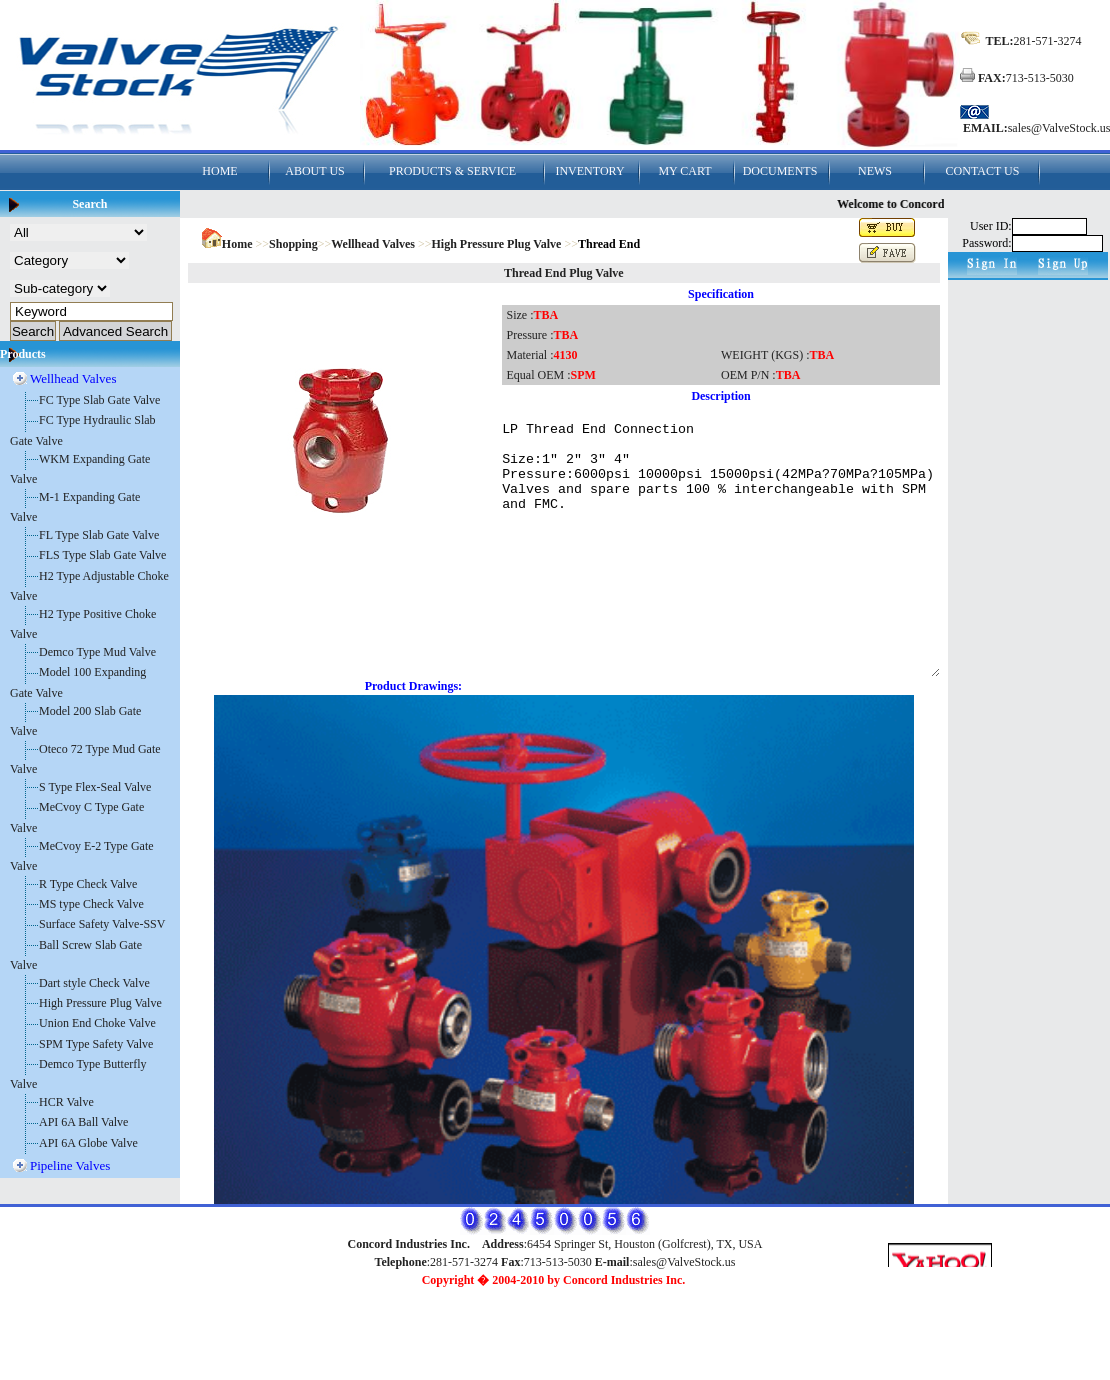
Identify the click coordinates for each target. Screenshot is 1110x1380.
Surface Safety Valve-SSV (102, 924)
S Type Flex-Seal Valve (95, 787)
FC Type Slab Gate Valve (99, 400)
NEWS (875, 171)
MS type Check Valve (91, 904)
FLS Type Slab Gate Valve (102, 555)
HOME (219, 171)
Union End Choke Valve (97, 1023)
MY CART (684, 171)
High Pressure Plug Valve (100, 1003)
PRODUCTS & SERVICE (452, 171)
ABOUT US (314, 171)
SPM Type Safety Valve (96, 1044)
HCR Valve (66, 1102)
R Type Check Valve (88, 884)
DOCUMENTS (780, 171)
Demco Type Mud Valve (97, 652)
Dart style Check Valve (94, 983)
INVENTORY (589, 171)
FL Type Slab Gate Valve (99, 535)
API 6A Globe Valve (88, 1143)
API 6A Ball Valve (83, 1122)
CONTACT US (983, 171)
